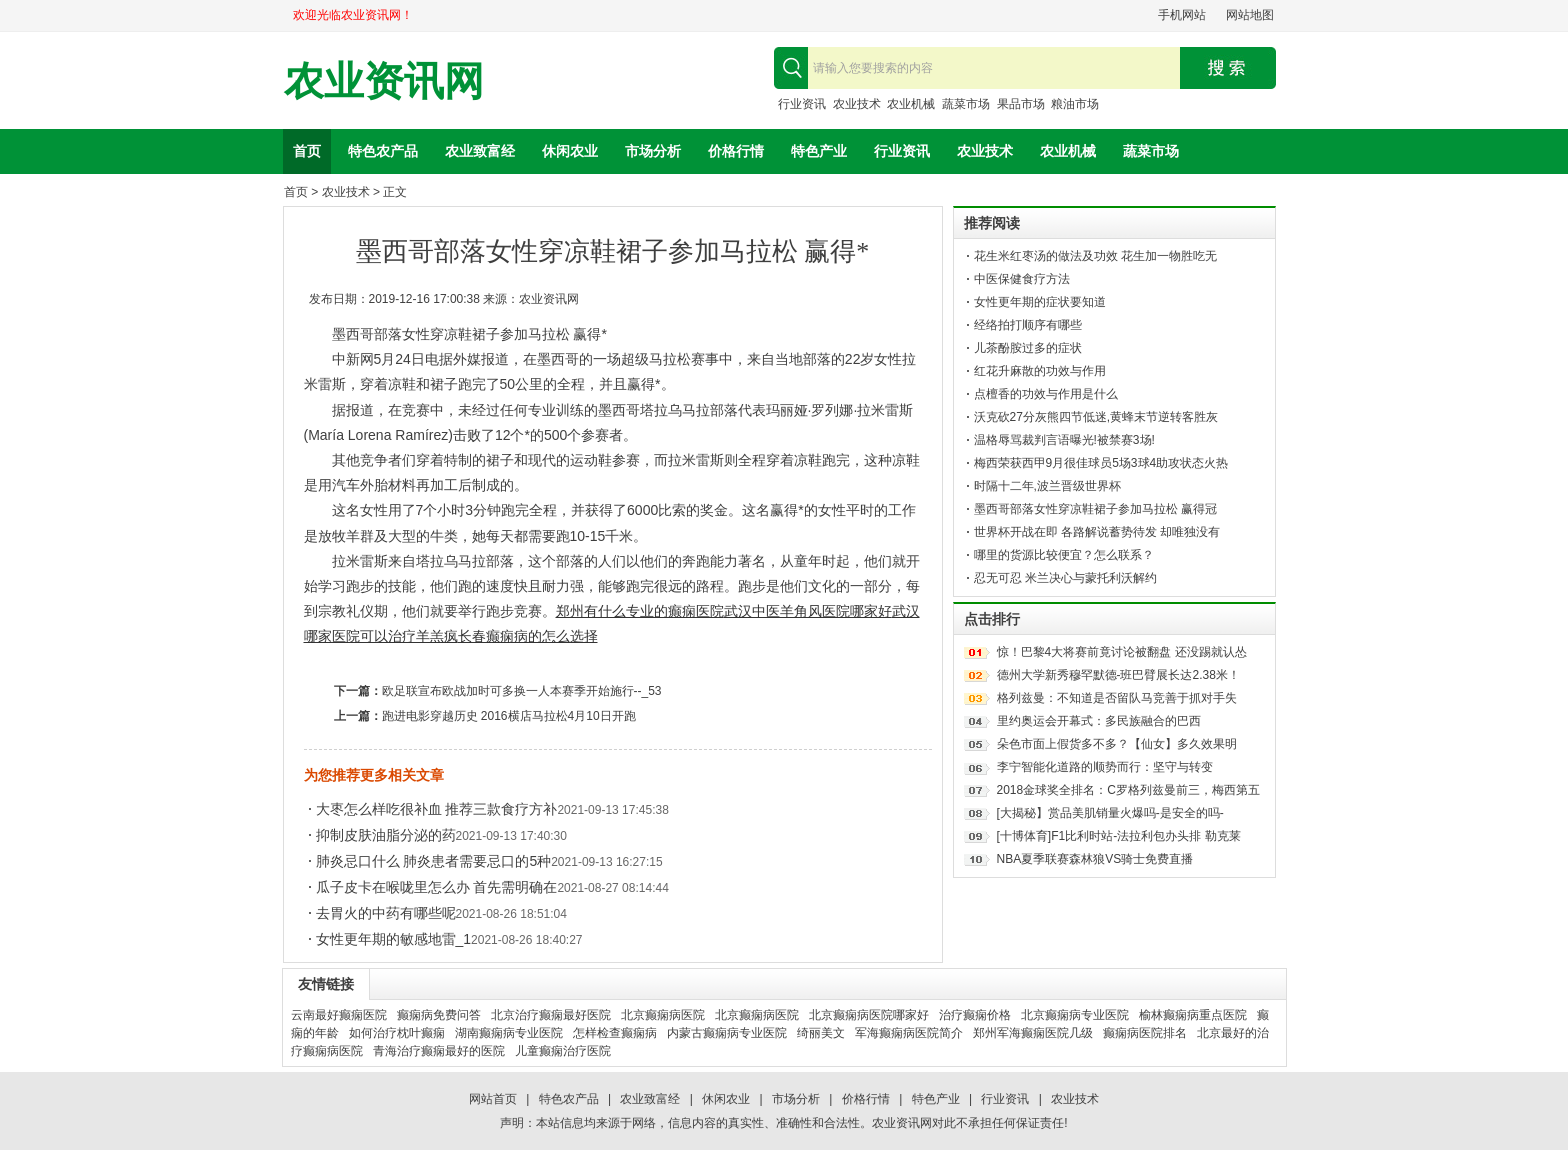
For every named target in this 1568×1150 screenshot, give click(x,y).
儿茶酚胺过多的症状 (1028, 348)
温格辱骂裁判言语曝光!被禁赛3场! (1064, 440)
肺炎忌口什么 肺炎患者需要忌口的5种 (434, 861)
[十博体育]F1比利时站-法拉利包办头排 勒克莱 (1119, 836)
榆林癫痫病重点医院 (1193, 1015)
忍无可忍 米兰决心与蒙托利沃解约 (1065, 578)
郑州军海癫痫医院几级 (1033, 1033)
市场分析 (653, 151)
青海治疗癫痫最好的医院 (439, 1051)
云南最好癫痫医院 (339, 1015)
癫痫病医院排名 (1145, 1033)
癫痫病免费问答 (439, 1015)
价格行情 (736, 151)
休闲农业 (570, 151)
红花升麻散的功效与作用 (1040, 371)
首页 (307, 151)
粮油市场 (1075, 104)
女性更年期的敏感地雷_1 (394, 939)
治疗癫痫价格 (975, 1015)
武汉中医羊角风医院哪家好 (808, 611)
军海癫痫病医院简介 (909, 1033)
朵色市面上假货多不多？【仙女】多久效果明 (1117, 744)
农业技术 (857, 104)
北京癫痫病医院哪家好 (869, 1015)
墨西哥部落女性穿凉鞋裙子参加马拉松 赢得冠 (1095, 509)
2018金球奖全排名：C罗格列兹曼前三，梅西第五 (1128, 790)
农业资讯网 (384, 81)
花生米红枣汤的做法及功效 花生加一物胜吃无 (1095, 256)
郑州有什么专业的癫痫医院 (640, 611)
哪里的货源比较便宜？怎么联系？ (1064, 555)
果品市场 (1021, 104)
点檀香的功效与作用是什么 (1046, 394)
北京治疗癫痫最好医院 (551, 1015)
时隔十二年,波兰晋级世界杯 (1047, 486)
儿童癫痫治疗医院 (563, 1051)
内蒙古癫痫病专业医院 (727, 1033)
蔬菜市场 (966, 104)
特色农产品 (383, 151)
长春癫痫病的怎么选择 (528, 636)
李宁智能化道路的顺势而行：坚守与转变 (1105, 767)
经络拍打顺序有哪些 (1028, 325)
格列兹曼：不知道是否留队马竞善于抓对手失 (1117, 698)
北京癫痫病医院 (663, 1015)
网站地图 (1250, 15)
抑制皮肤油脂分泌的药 (386, 835)
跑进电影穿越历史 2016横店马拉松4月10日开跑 (509, 716)
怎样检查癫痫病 (615, 1033)
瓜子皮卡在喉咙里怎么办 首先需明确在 (437, 887)
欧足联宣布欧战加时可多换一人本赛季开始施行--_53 (522, 691)
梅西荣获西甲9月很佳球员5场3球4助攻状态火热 (1101, 463)
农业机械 (911, 104)
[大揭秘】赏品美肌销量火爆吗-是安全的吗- (1110, 813)
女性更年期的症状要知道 (1040, 302)
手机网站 (1182, 15)
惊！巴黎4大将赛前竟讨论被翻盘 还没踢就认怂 (1122, 652)
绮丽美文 (821, 1033)
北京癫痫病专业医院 (1075, 1015)
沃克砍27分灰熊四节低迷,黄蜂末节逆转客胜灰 (1096, 417)
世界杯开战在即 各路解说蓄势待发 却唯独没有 (1097, 532)
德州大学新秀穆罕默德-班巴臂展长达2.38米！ (1118, 675)
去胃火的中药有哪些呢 (386, 913)
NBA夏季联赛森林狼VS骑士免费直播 (1095, 859)
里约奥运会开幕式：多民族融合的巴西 (1099, 721)
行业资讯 (802, 104)
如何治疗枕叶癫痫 (397, 1033)
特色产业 (819, 151)
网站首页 (493, 1099)
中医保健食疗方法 (1022, 279)
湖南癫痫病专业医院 (509, 1033)
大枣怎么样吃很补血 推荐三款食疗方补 (437, 809)
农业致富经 (480, 151)
